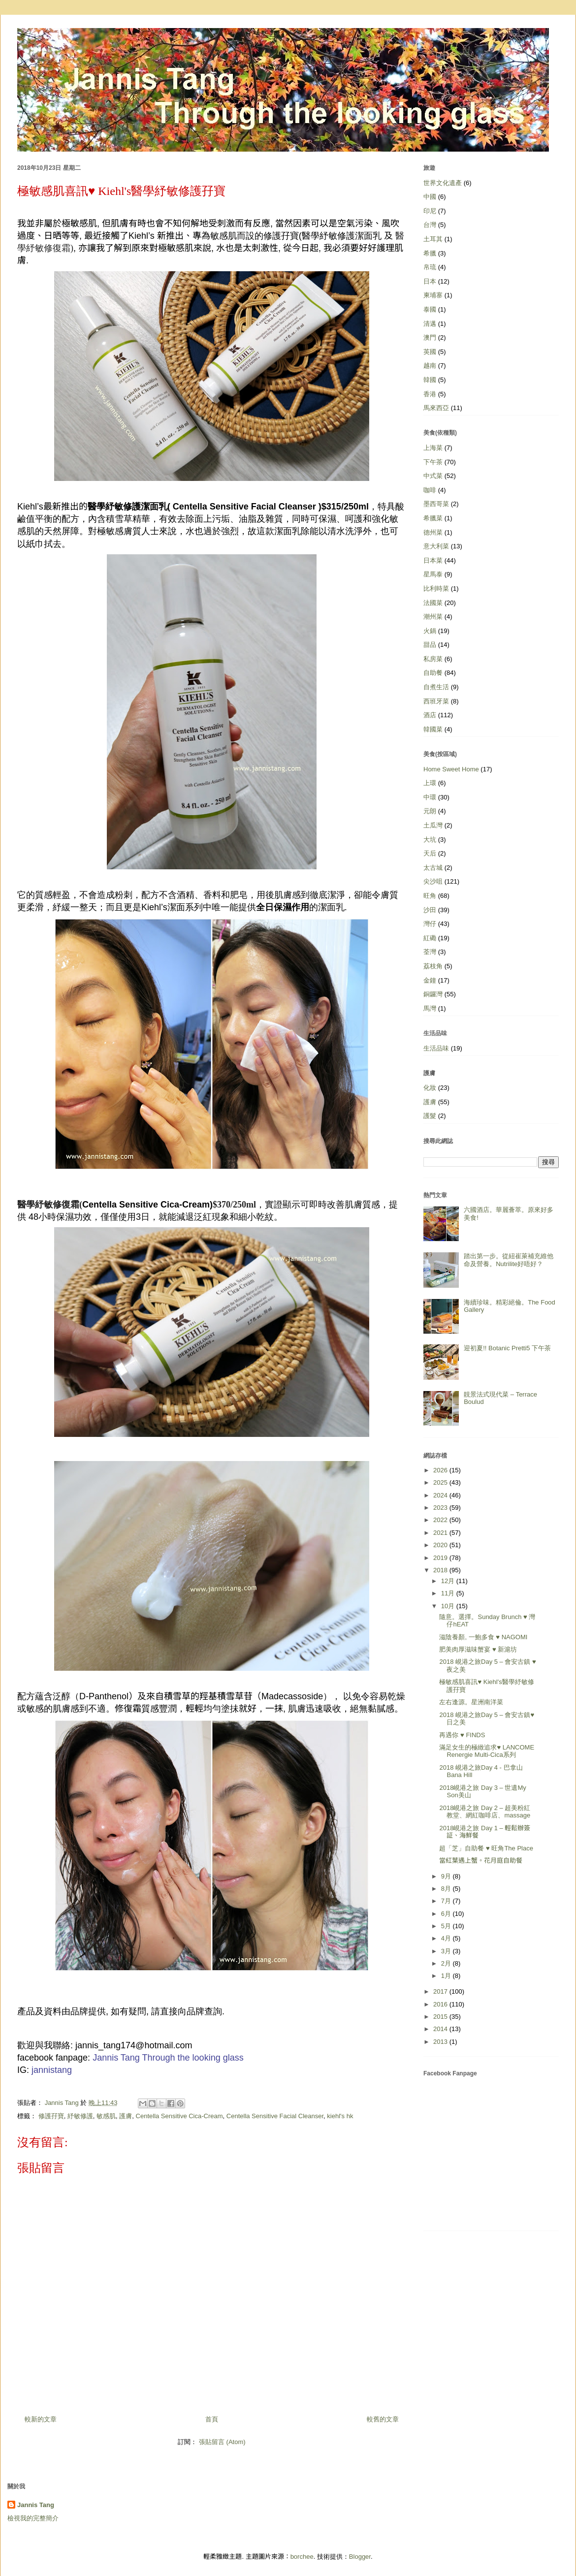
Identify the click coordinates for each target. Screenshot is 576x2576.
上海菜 (433, 447)
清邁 (429, 323)
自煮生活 (436, 687)
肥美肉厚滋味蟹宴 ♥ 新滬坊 (478, 1649)
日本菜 (433, 560)
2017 (441, 1991)
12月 (448, 1581)
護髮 (429, 1115)
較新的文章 (41, 2419)
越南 (429, 365)
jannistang (52, 2070)
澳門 (429, 337)
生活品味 (436, 1048)
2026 (441, 1470)
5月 (447, 1926)
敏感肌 (106, 2116)
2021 (441, 1532)
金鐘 (429, 980)
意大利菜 (436, 546)
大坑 (429, 839)
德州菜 (433, 532)
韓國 (429, 379)
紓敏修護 (80, 2116)
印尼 (429, 211)
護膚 (125, 2116)
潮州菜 (433, 616)
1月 (447, 1975)
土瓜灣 (433, 825)
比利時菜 (436, 588)
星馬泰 (433, 574)
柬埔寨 (433, 295)
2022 (441, 1520)
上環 (429, 783)
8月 (447, 1888)
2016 (441, 2004)
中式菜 (433, 475)
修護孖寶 (51, 2116)
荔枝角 (433, 966)
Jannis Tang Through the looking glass (168, 2058)
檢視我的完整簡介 (33, 2518)
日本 (429, 281)
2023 (441, 1507)
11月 (448, 1593)
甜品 (429, 644)
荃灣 (429, 951)
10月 (448, 1606)
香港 (429, 394)
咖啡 (429, 490)
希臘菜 (433, 518)
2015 (441, 2016)
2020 (441, 1545)
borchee (302, 2556)
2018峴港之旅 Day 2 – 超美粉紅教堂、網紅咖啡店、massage (484, 1811)
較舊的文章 (383, 2419)
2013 (441, 2041)
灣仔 (429, 923)
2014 (441, 2029)
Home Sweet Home (451, 769)
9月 (447, 1876)
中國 (429, 196)
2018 (441, 1570)
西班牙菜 (436, 701)
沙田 (429, 910)
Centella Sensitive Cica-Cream (179, 2116)
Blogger (360, 2556)
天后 (429, 853)
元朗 (429, 811)
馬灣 (429, 1008)
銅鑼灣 (433, 994)
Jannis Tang (35, 2505)
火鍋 (429, 631)
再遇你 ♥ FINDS (462, 1735)
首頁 (211, 2419)
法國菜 (433, 602)
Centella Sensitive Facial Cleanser (274, 2116)
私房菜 (433, 659)
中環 (429, 797)
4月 (447, 1938)
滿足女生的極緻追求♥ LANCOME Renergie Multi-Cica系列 (486, 1751)
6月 (447, 1913)
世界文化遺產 (442, 183)
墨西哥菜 (436, 504)
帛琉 (429, 267)
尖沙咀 (433, 881)
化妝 (429, 1087)
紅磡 (429, 938)
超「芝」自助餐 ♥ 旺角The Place (486, 1848)
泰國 (429, 309)
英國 (429, 351)
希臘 (429, 253)
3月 (447, 1951)
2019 (441, 1557)
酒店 (429, 715)
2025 (441, 1482)
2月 (447, 1963)
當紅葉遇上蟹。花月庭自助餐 (480, 1860)
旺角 (429, 895)
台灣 (429, 224)
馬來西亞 (436, 408)
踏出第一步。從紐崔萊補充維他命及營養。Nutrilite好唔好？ (508, 1260)
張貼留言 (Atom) (222, 2442)
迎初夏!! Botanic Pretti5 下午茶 (507, 1348)
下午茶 (433, 462)
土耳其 (433, 239)
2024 (441, 1495)
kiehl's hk (340, 2116)
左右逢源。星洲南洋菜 (471, 1702)
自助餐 (433, 672)
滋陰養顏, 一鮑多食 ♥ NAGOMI (483, 1637)
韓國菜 (433, 729)
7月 (447, 1901)
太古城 (433, 867)
